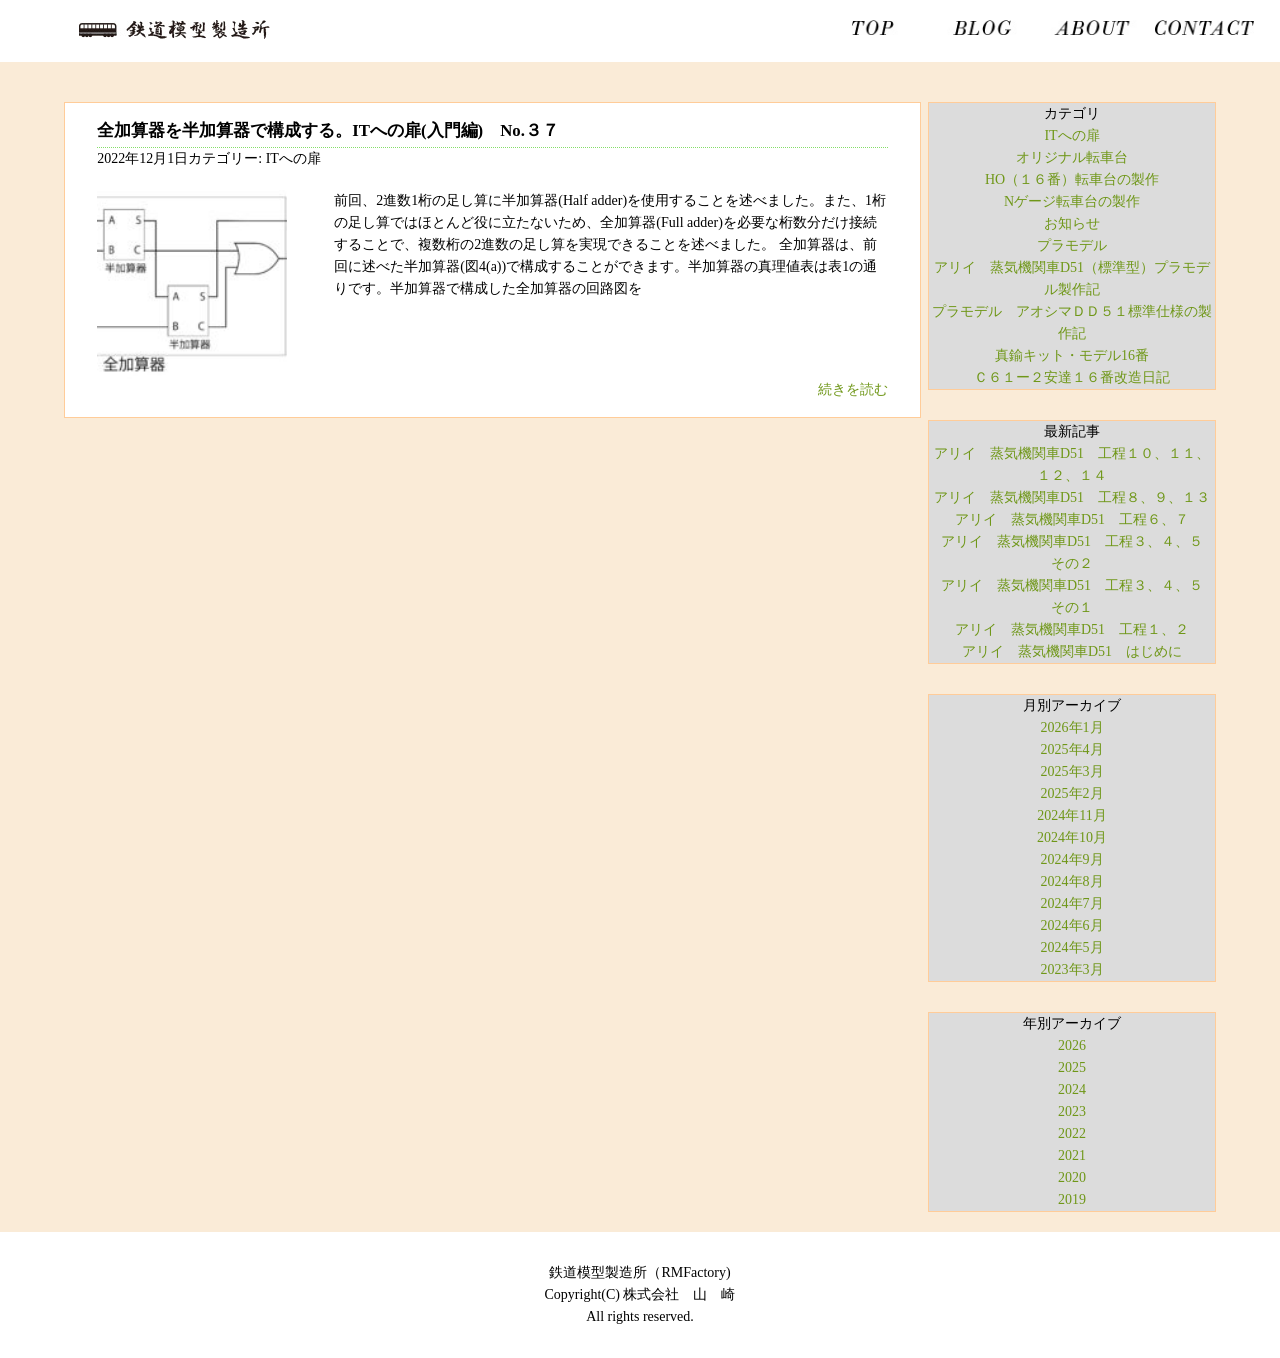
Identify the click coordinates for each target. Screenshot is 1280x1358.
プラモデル (1072, 245)
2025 (1072, 1067)
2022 (1072, 1133)
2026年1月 (1072, 727)
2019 (1072, 1199)
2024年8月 (1072, 881)
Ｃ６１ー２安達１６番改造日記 (1072, 377)
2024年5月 (1072, 947)
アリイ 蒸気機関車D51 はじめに (1072, 651)
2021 (1072, 1155)
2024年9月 (1072, 859)
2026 (1072, 1045)
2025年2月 (1072, 793)
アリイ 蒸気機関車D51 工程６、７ (1072, 519)
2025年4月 (1072, 749)
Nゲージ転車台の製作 (1072, 201)
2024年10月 (1072, 837)
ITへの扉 (1071, 135)
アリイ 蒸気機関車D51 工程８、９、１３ (1072, 497)
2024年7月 (1072, 903)
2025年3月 (1072, 771)
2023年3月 (1072, 969)
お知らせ (1072, 223)
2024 (1072, 1089)
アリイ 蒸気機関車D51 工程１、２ (1072, 629)
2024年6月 (1072, 925)
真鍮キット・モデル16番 (1072, 355)
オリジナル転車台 (1072, 157)
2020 (1072, 1177)
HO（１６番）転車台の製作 (1072, 179)
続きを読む (853, 389)
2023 (1072, 1111)
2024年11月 (1071, 815)
